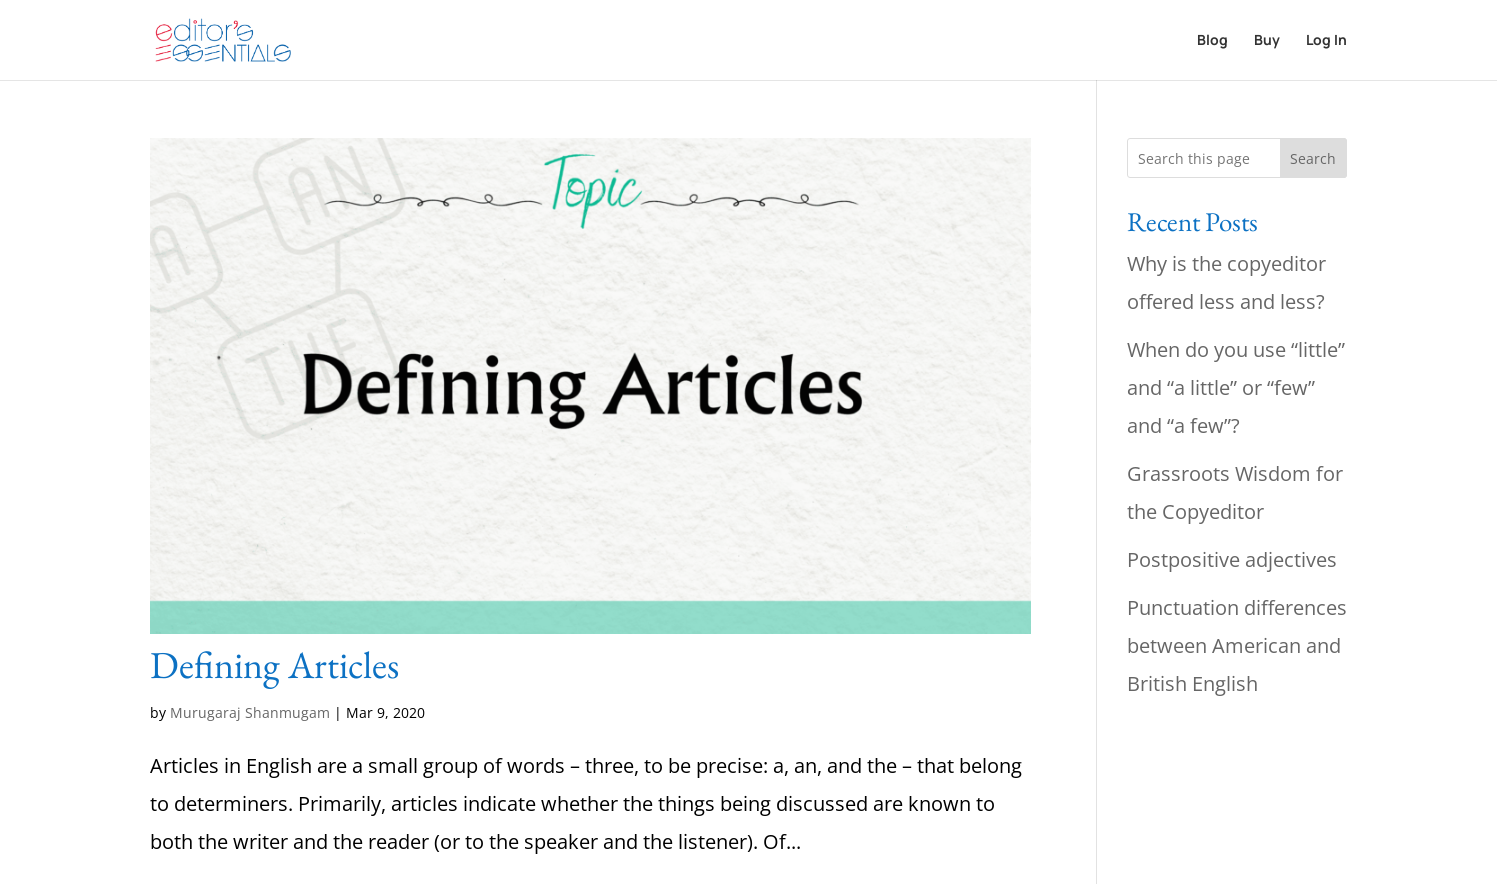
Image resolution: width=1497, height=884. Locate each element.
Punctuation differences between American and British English (1237, 645)
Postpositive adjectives (1232, 559)
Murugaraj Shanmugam (250, 712)
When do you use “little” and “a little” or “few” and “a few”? (1236, 387)
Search (1313, 158)
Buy (1267, 41)
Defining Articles (274, 664)
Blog (1212, 41)
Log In (1326, 41)
